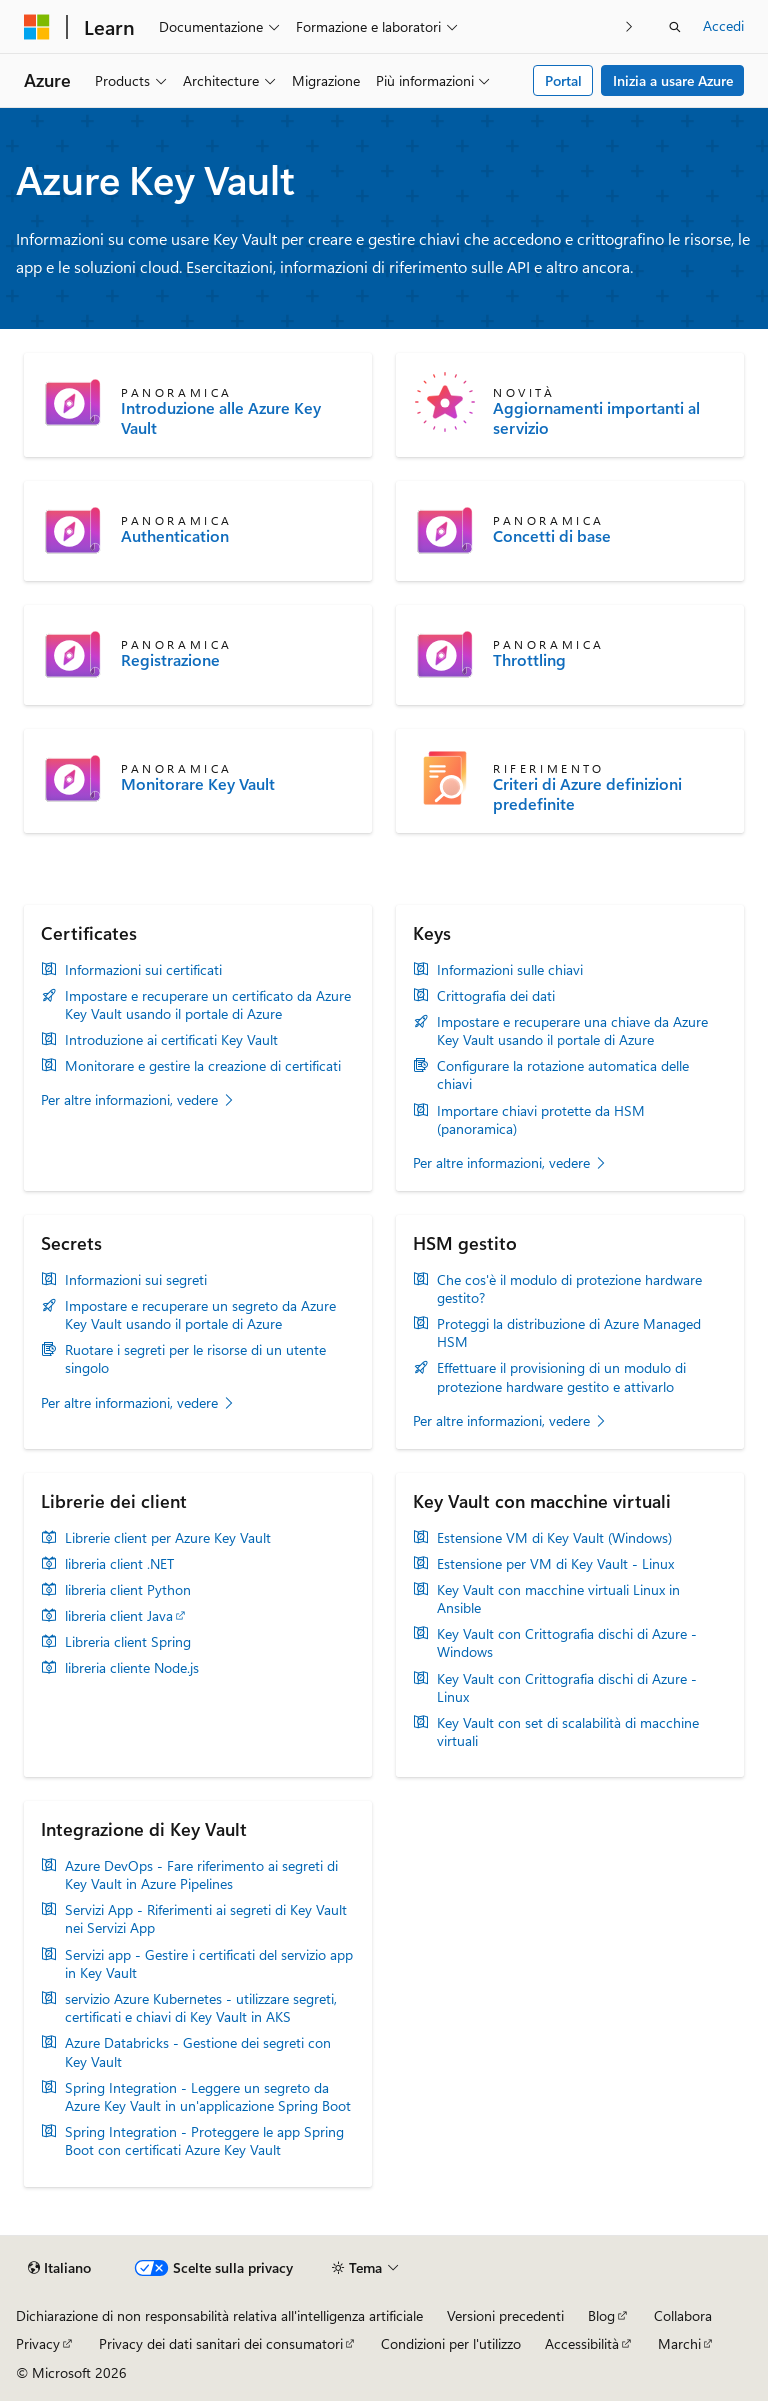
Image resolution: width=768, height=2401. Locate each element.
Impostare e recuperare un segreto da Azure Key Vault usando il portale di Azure (200, 1315)
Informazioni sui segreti (136, 1280)
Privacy (38, 2343)
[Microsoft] (37, 27)
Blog (601, 2315)
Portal (563, 80)
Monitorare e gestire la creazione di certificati (203, 1066)
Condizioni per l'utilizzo (451, 2343)
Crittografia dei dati (496, 996)
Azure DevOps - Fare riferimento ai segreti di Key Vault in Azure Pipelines (201, 1875)
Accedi (723, 25)
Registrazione (170, 660)
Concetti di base (552, 536)
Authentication (175, 536)
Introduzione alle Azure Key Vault (221, 418)
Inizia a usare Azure (673, 80)
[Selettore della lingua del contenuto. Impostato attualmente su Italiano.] (59, 2268)
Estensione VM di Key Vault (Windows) (554, 1538)
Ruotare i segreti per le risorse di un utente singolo (195, 1359)
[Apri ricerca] (675, 27)
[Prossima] (629, 26)
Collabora (683, 2315)
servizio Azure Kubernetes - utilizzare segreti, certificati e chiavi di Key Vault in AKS (201, 2008)
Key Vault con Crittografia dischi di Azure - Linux (567, 1688)
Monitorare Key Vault (198, 784)
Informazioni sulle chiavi (510, 970)
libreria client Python (128, 1590)
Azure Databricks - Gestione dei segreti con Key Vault (198, 2052)
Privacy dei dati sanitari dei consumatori (221, 2343)
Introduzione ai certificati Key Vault (171, 1040)
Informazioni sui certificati (143, 970)
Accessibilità (582, 2343)
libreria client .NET (119, 1564)
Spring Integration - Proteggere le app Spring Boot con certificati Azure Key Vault (204, 2141)
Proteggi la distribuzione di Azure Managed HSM (569, 1333)
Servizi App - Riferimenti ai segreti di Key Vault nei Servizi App (206, 1919)
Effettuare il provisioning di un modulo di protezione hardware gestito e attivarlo (561, 1377)
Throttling (529, 660)
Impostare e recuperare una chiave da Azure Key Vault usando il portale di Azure (572, 1031)
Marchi (679, 2343)
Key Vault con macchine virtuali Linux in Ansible (558, 1599)
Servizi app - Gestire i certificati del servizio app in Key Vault (209, 1964)
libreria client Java (119, 1616)
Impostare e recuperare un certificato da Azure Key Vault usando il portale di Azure (208, 1005)
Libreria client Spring (128, 1642)
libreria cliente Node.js (132, 1668)
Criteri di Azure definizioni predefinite (587, 794)
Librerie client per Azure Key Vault (168, 1538)
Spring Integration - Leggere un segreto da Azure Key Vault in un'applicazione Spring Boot (208, 2097)
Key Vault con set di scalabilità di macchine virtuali (568, 1732)
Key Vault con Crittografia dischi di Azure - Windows (567, 1643)
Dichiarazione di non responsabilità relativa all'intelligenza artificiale (219, 2315)
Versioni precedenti (505, 2315)
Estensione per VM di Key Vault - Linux (555, 1564)
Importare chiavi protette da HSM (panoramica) (541, 1120)
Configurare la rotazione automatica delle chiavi (563, 1075)
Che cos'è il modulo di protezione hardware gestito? (569, 1289)
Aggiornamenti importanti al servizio (596, 418)
